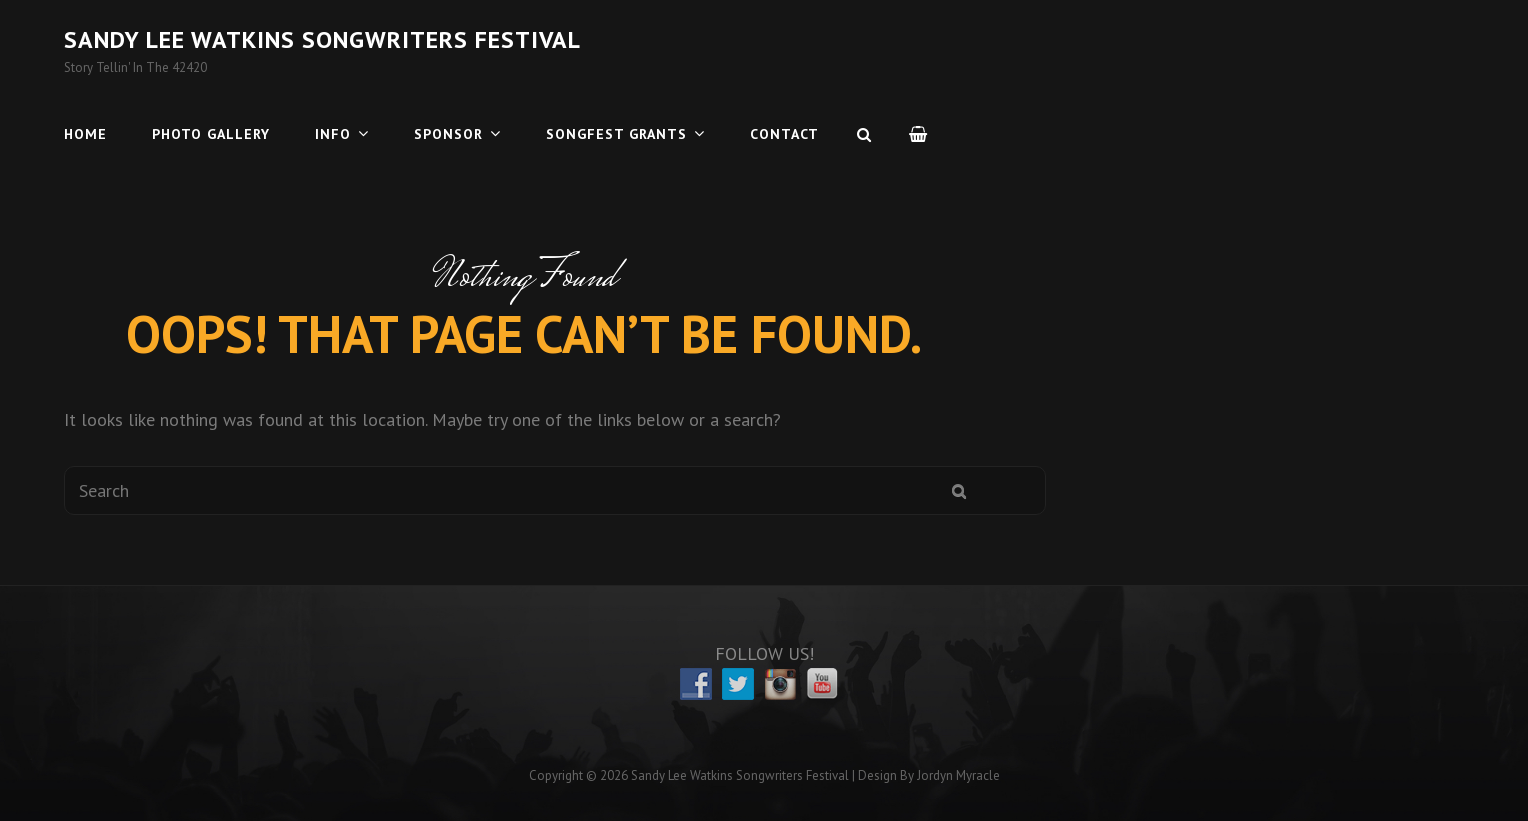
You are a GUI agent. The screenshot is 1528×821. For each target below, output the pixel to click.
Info (333, 134)
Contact (784, 134)
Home (85, 134)
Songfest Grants (616, 134)
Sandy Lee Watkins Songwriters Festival (322, 39)
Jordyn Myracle (958, 775)
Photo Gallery (211, 134)
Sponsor (448, 134)
